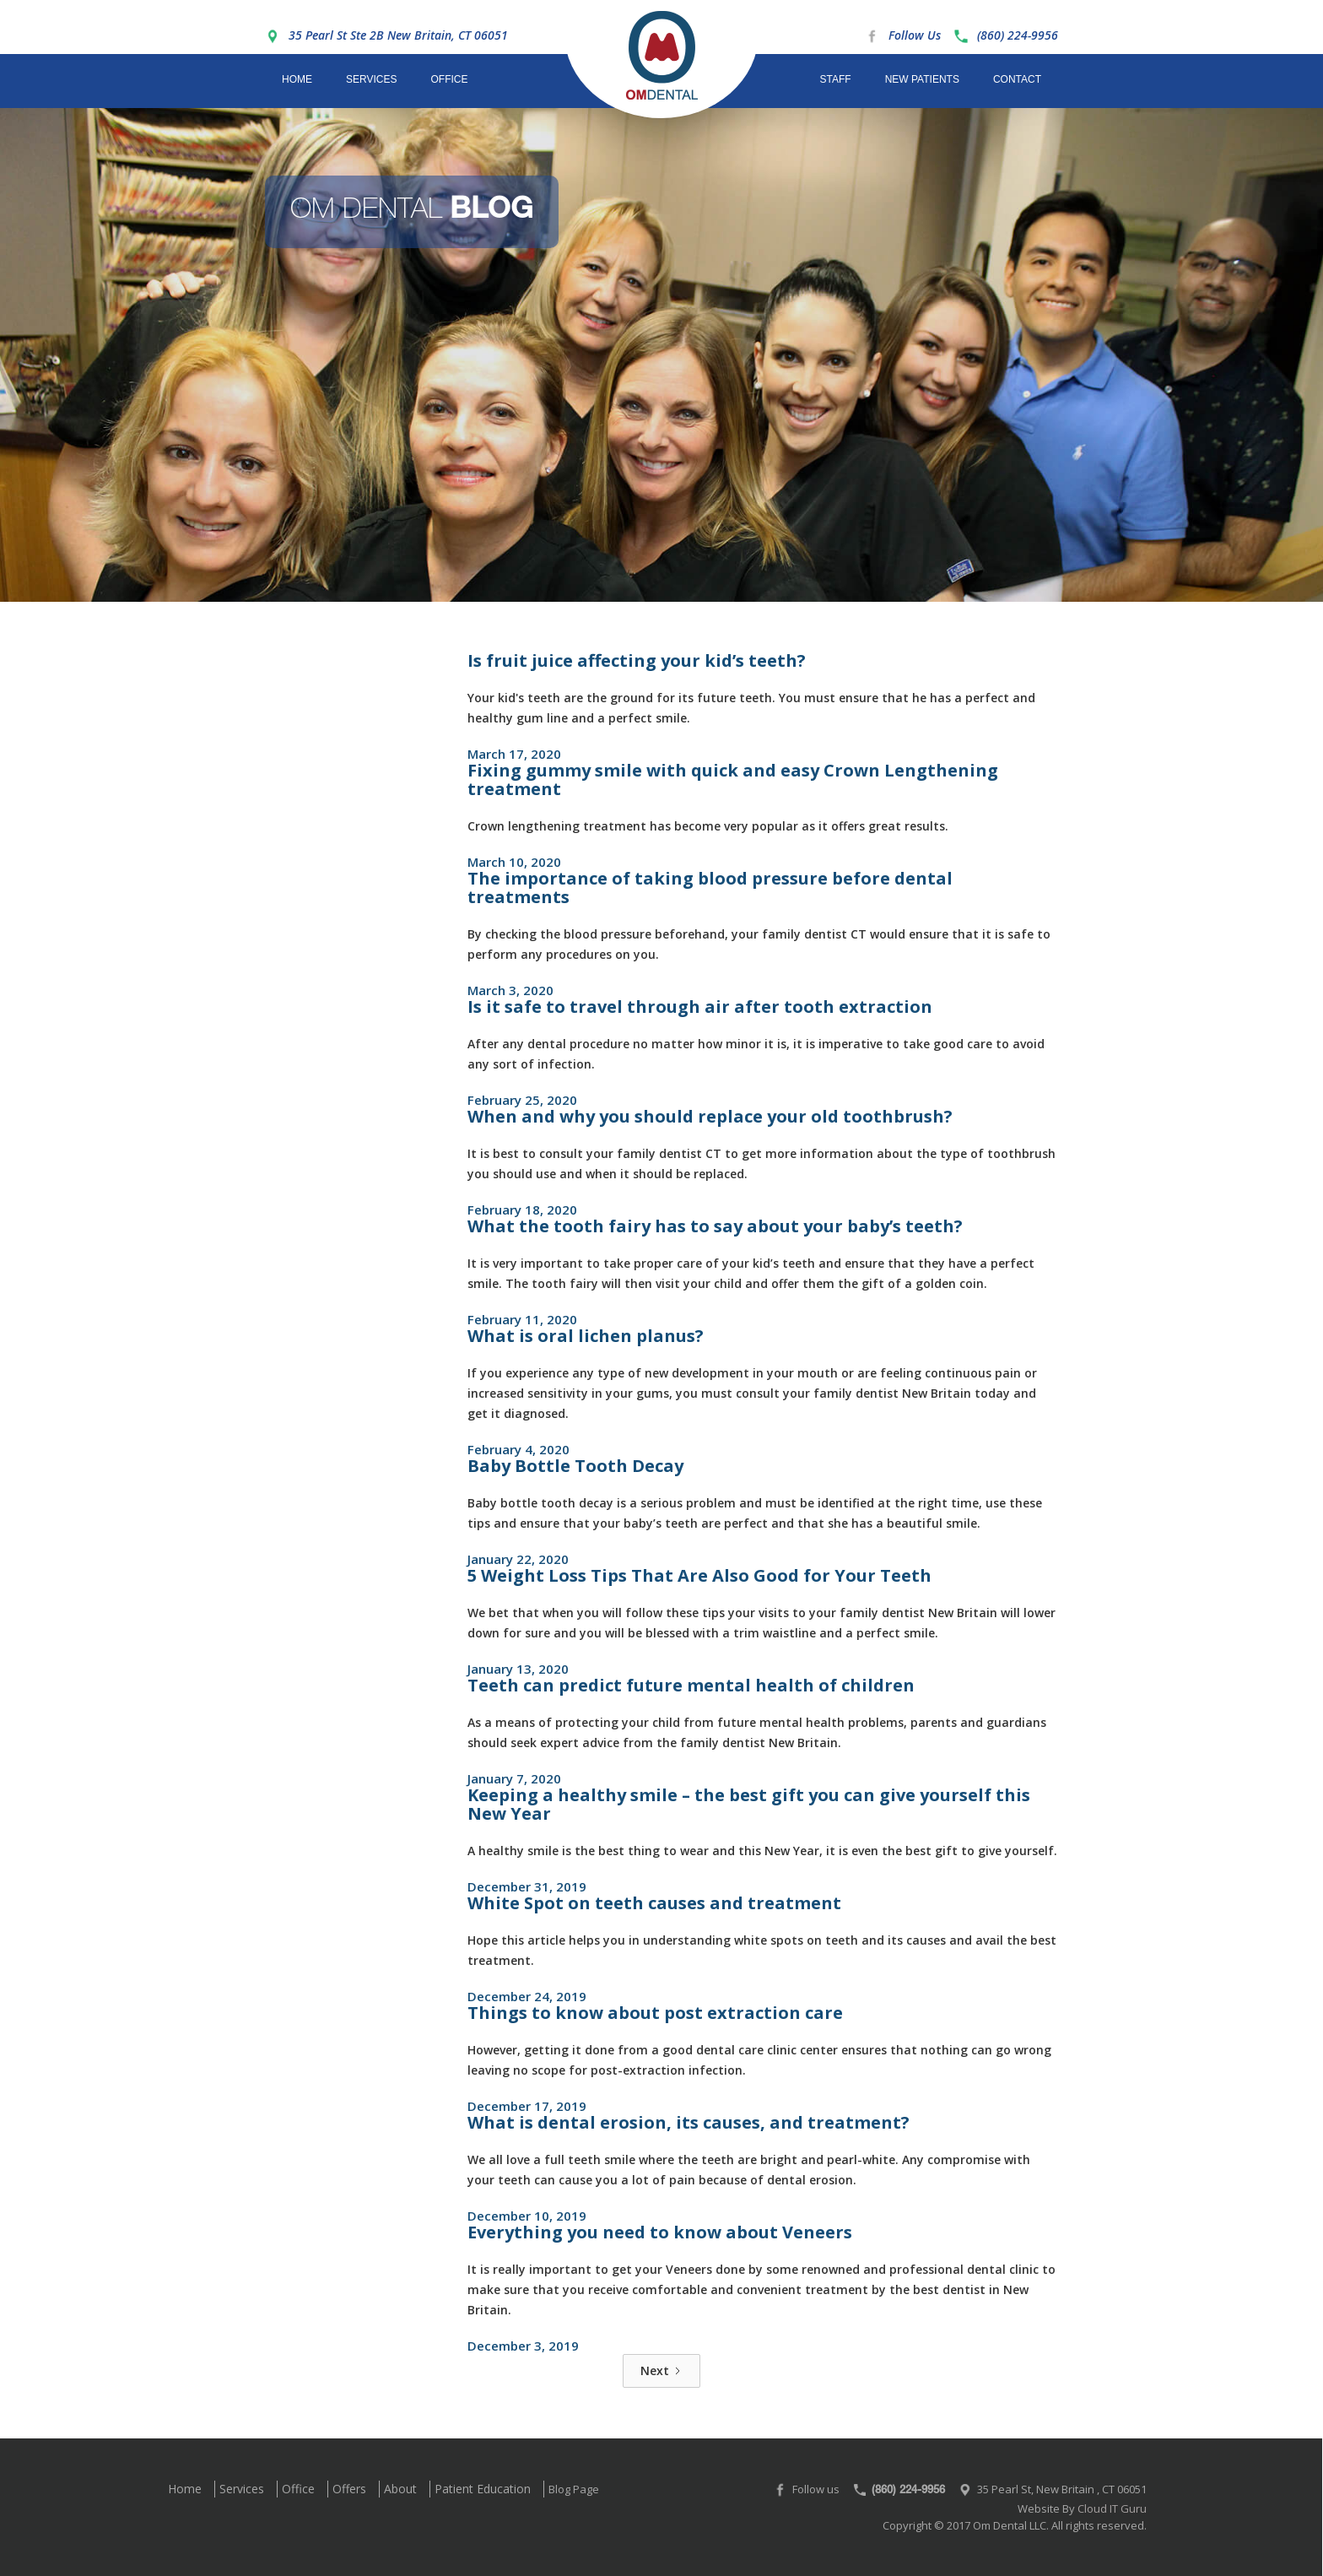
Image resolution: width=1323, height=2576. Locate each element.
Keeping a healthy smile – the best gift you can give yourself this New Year (748, 1804)
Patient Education (483, 2489)
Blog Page (573, 2489)
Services (371, 79)
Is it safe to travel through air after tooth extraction (699, 1006)
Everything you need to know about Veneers (659, 2232)
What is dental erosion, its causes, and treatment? (688, 2122)
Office (448, 79)
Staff (835, 79)
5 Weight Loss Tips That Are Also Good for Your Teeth (699, 1575)
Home (297, 79)
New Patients (922, 79)
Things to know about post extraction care (655, 2012)
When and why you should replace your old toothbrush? (710, 1116)
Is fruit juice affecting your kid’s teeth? (636, 660)
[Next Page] (661, 2371)
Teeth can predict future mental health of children (691, 1685)
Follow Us (914, 35)
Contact (1017, 79)
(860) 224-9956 (1017, 35)
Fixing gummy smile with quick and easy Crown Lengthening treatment (732, 779)
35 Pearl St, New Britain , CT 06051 (1062, 2489)
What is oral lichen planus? (585, 1335)
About (400, 2489)
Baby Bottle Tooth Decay (575, 1465)
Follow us (816, 2489)
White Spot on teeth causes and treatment (654, 1902)
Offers (349, 2489)
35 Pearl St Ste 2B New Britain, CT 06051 (398, 35)
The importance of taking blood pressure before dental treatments (710, 887)
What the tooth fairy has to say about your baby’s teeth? (715, 1226)
